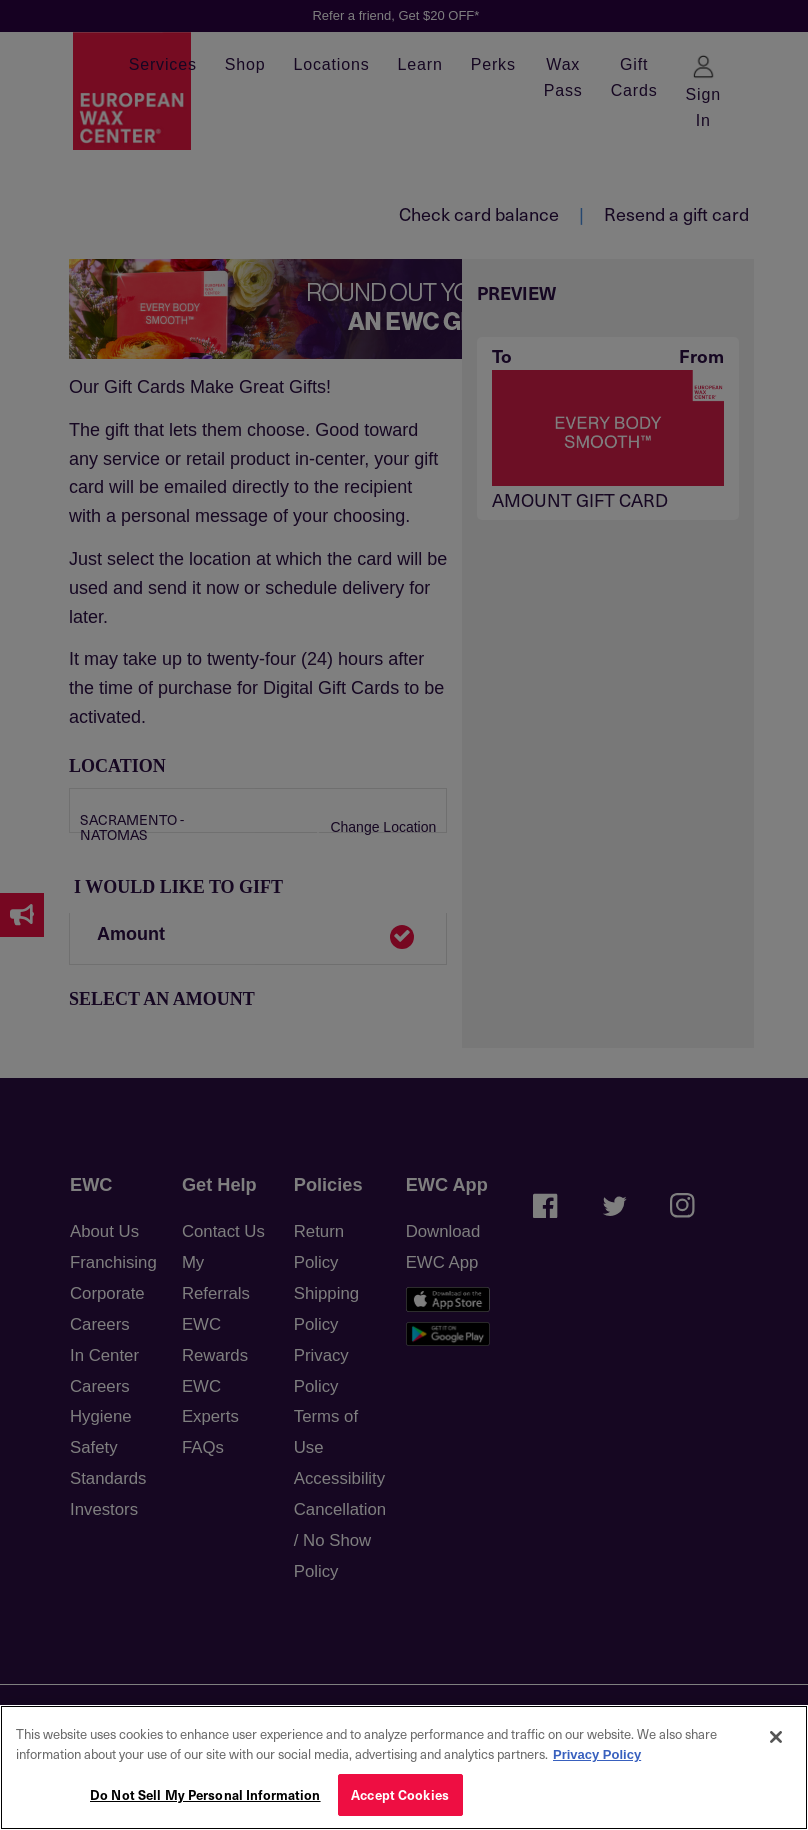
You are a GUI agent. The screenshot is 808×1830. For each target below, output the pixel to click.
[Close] (776, 1737)
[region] (404, 1767)
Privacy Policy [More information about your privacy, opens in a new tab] (597, 1754)
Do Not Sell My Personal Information (205, 1794)
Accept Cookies (400, 1794)
